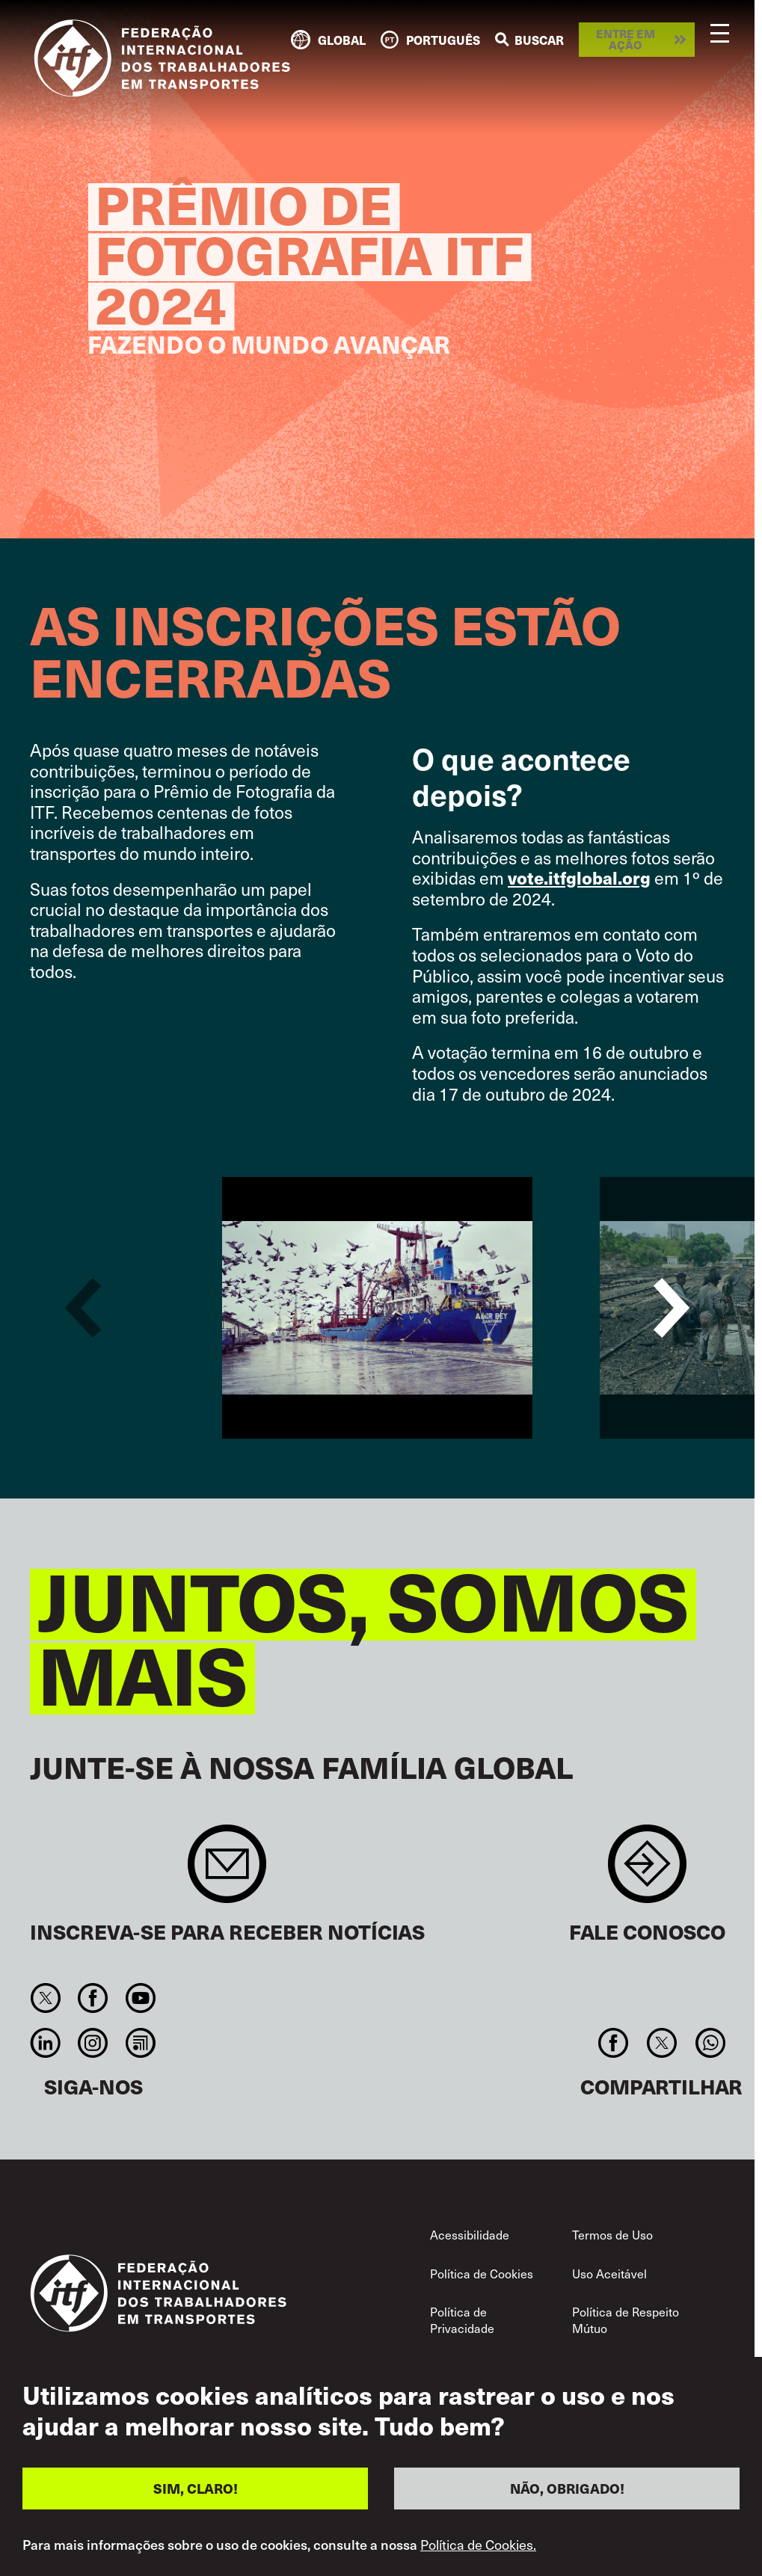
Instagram (93, 2043)
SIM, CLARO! (195, 2488)
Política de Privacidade (462, 2319)
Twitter (46, 1998)
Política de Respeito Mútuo (625, 2319)
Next (671, 1308)
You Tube (140, 1998)
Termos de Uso (612, 2234)
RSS (140, 2043)
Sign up (227, 1871)
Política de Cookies (481, 2273)
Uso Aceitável (609, 2273)
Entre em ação (625, 39)
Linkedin (46, 2043)
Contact (647, 1871)
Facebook (93, 1998)
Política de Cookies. (478, 2545)
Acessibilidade (469, 2234)
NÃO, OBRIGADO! (567, 2488)
